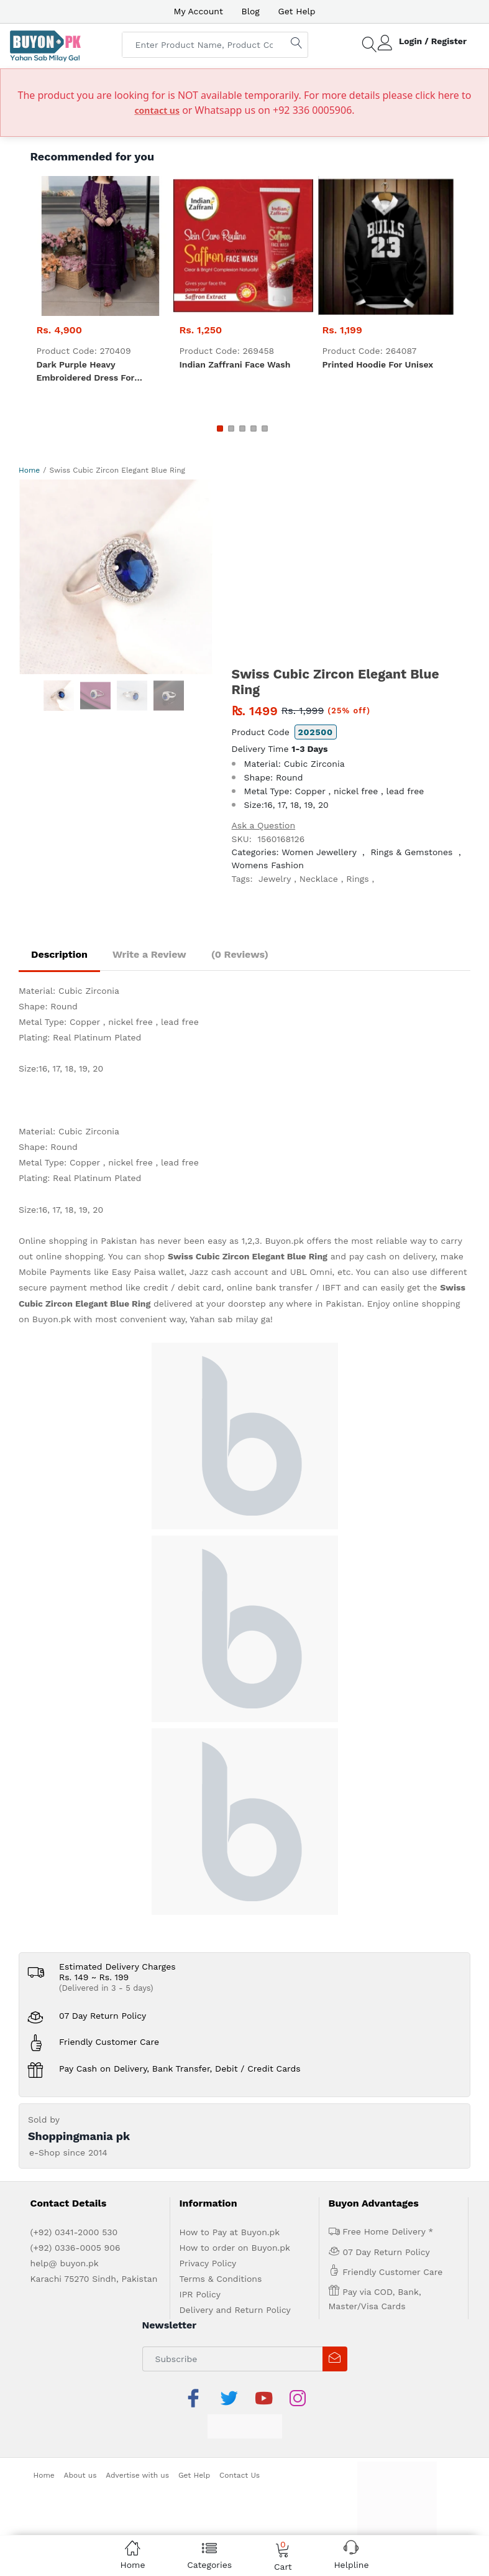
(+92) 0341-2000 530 (74, 2232)
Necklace (318, 879)
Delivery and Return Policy (235, 2310)
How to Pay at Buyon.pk (230, 2232)
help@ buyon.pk (64, 2263)
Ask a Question (264, 825)
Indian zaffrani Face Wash (235, 364)
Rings (357, 879)
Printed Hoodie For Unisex (378, 364)
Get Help (297, 11)
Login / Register (433, 41)
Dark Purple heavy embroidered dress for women (86, 371)
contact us (157, 110)
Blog (251, 11)
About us (80, 2475)
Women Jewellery (318, 852)
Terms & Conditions (221, 2279)
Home (29, 470)
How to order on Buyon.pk (235, 2248)
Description (59, 954)
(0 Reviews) (239, 954)
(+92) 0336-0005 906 (75, 2248)
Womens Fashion (268, 865)
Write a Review (149, 954)
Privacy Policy (208, 2263)
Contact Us (239, 2475)
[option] (116, 577)
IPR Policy (200, 2294)
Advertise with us (137, 2475)
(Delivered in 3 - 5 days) (106, 1988)
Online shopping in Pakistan (78, 1241)
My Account (197, 11)
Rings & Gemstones (411, 852)
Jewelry (274, 879)
